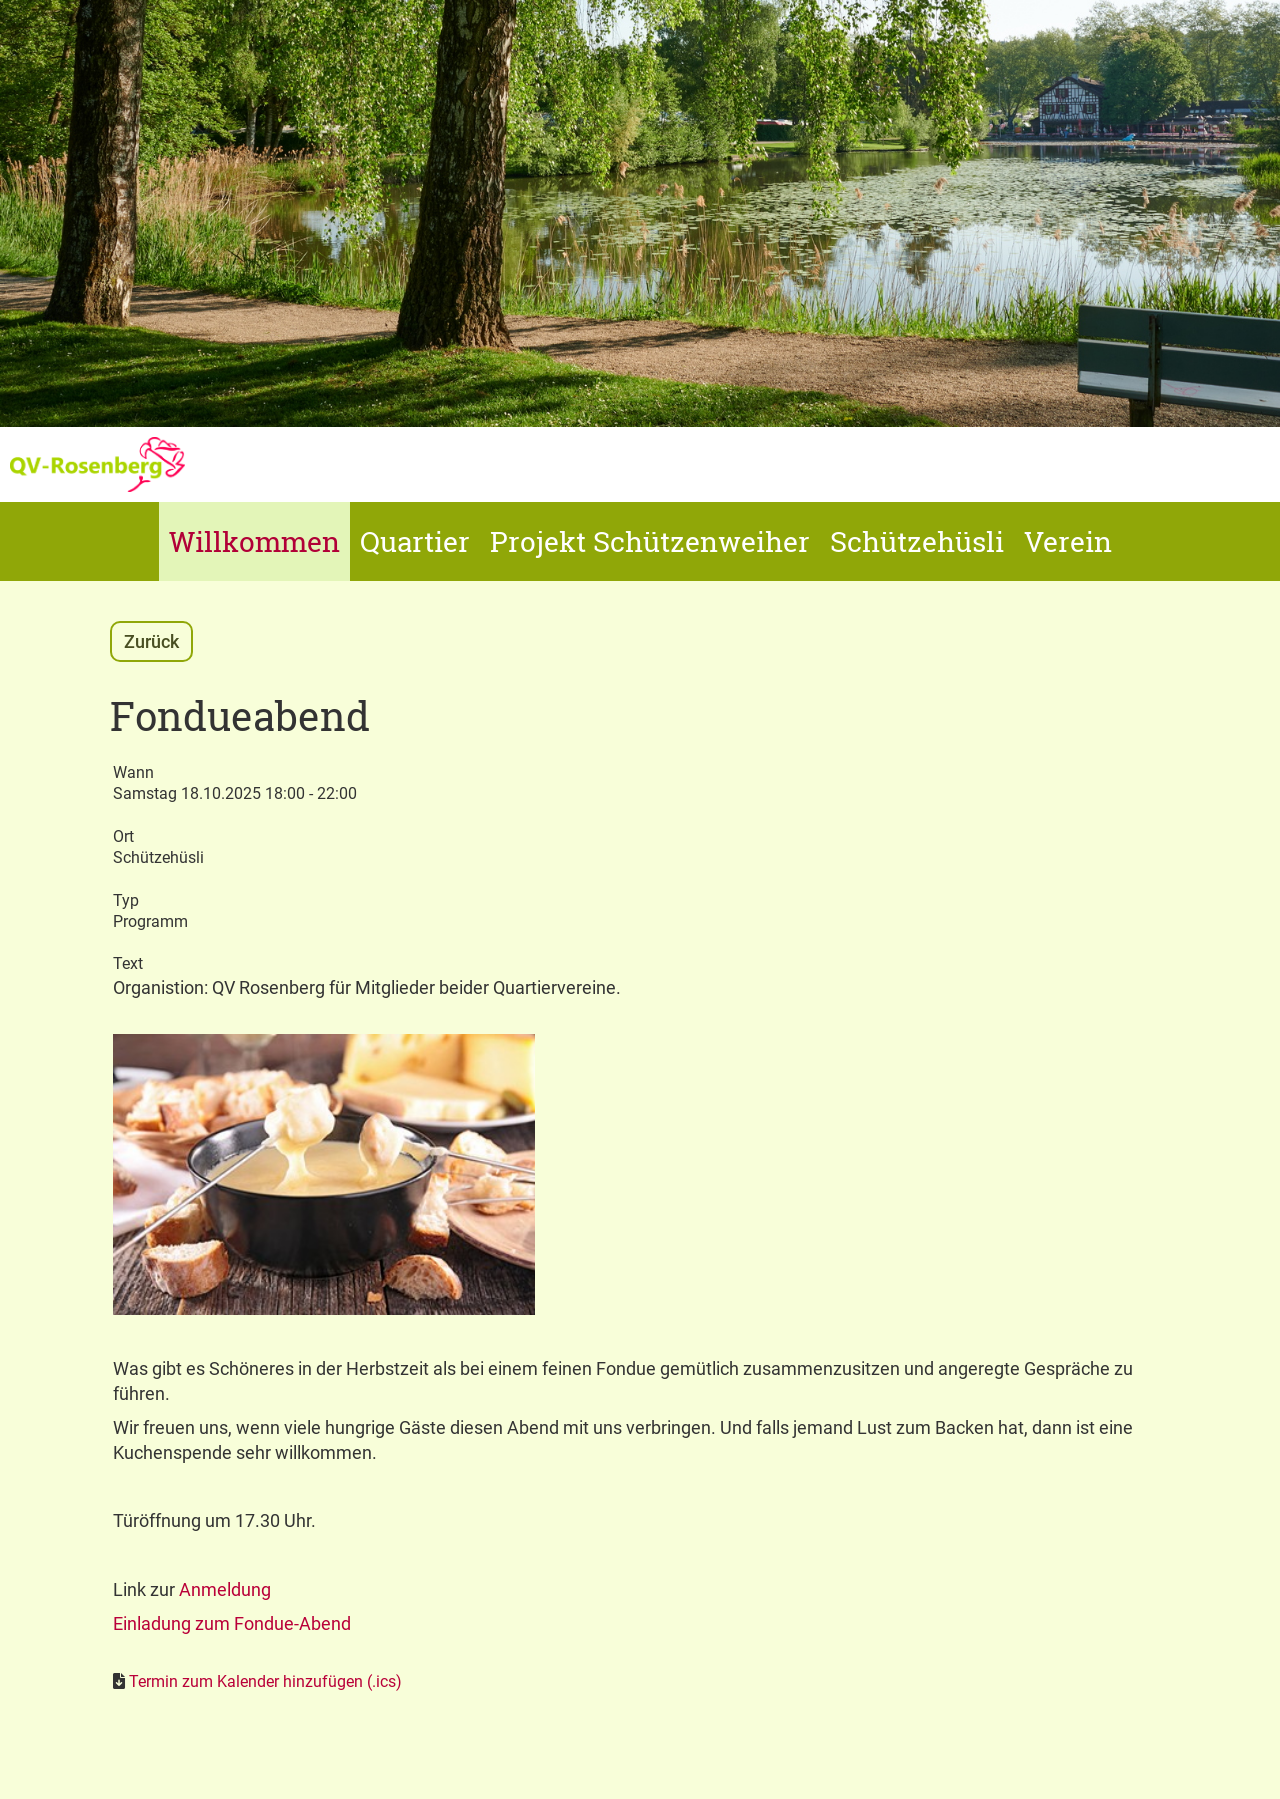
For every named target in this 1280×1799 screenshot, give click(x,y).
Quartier (415, 541)
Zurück (151, 641)
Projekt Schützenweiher (650, 541)
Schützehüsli (917, 541)
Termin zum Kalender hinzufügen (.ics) (265, 1681)
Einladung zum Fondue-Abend (232, 1623)
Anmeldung (225, 1589)
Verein (1068, 541)
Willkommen (254, 541)
